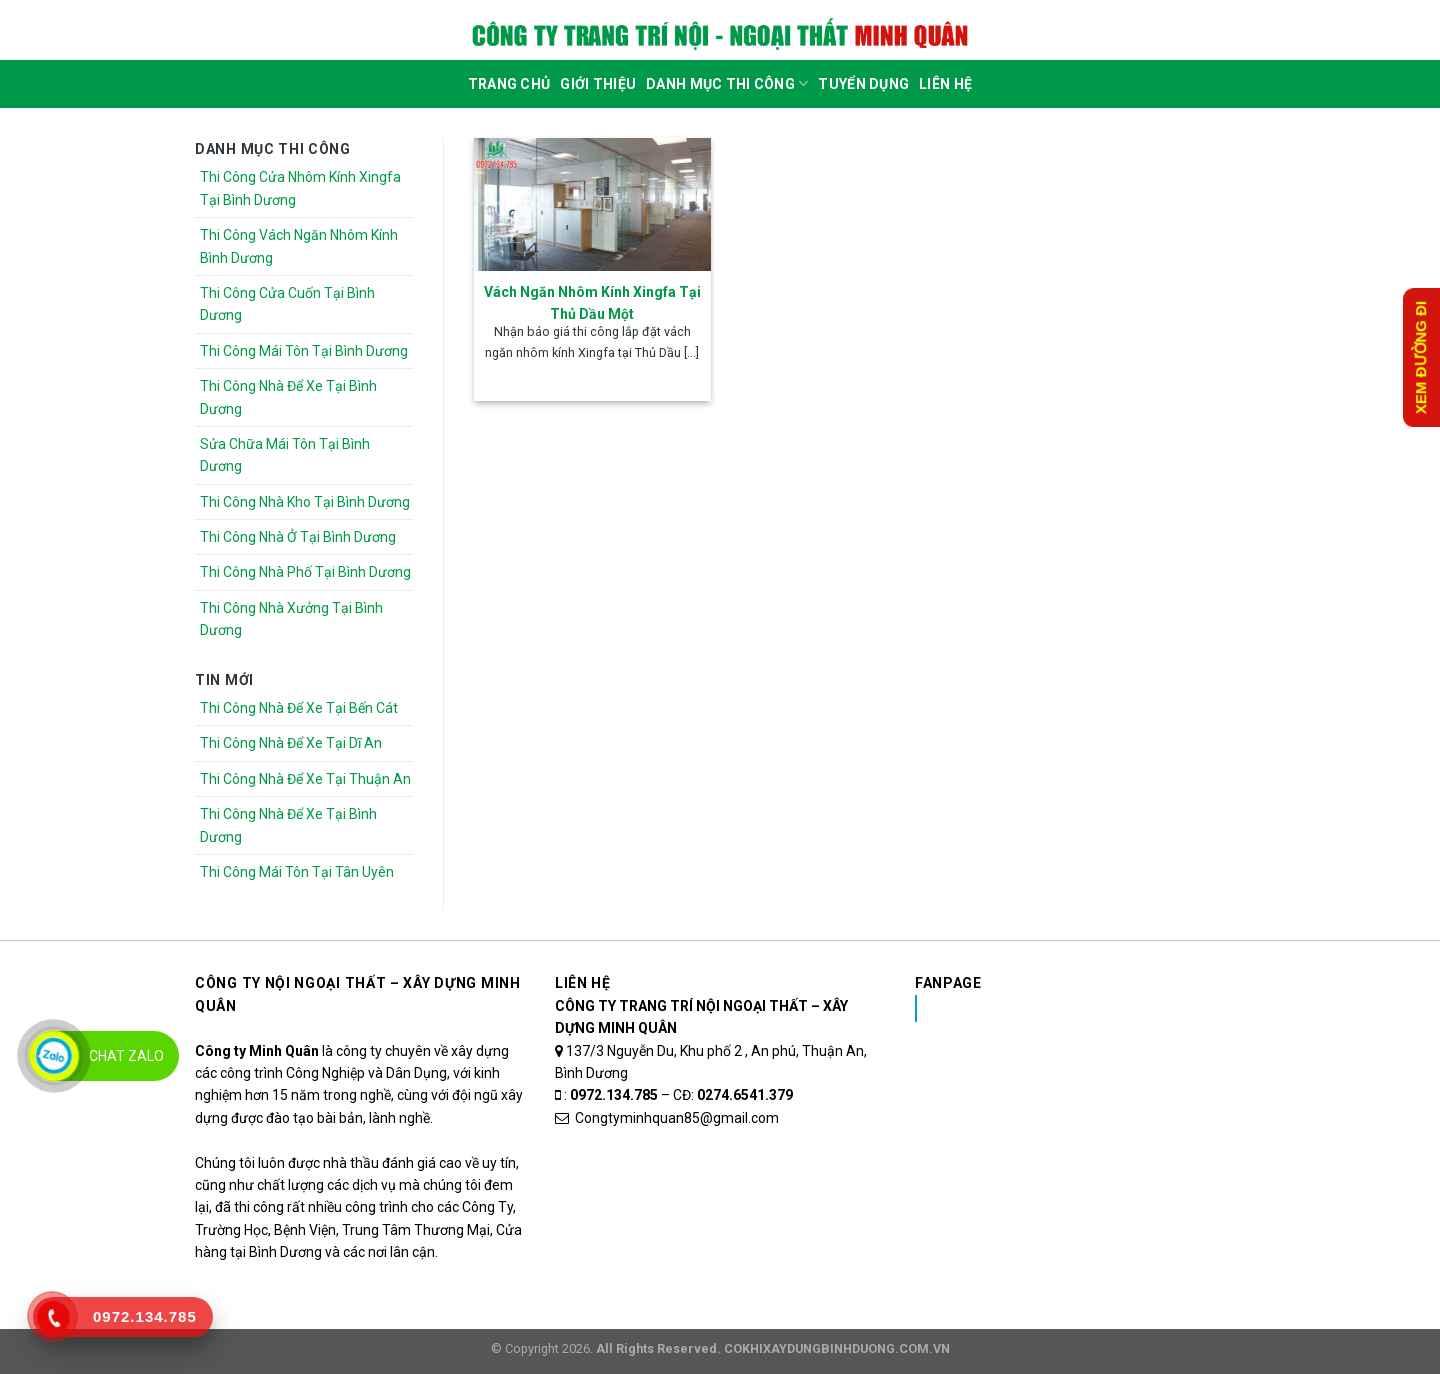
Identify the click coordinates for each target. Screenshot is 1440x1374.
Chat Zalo (126, 1056)
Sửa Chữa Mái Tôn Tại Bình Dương (285, 455)
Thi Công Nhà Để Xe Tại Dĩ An (291, 743)
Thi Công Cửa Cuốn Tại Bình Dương (287, 304)
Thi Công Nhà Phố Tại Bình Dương (305, 572)
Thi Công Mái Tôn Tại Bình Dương (304, 351)
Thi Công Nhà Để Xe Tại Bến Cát (299, 708)
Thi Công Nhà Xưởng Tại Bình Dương (291, 619)
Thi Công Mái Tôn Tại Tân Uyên (297, 872)
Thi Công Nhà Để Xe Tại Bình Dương (288, 397)
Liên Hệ (945, 84)
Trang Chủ (509, 84)
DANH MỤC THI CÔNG (727, 83)
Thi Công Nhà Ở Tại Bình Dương (298, 537)
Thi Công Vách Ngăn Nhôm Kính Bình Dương (299, 246)
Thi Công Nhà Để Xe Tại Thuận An (305, 779)
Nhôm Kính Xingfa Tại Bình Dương (1073, 1008)
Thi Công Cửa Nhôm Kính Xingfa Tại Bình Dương (300, 188)
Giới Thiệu (598, 84)
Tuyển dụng (863, 84)
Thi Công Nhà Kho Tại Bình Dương (305, 502)
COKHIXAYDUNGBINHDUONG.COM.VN (837, 1348)
